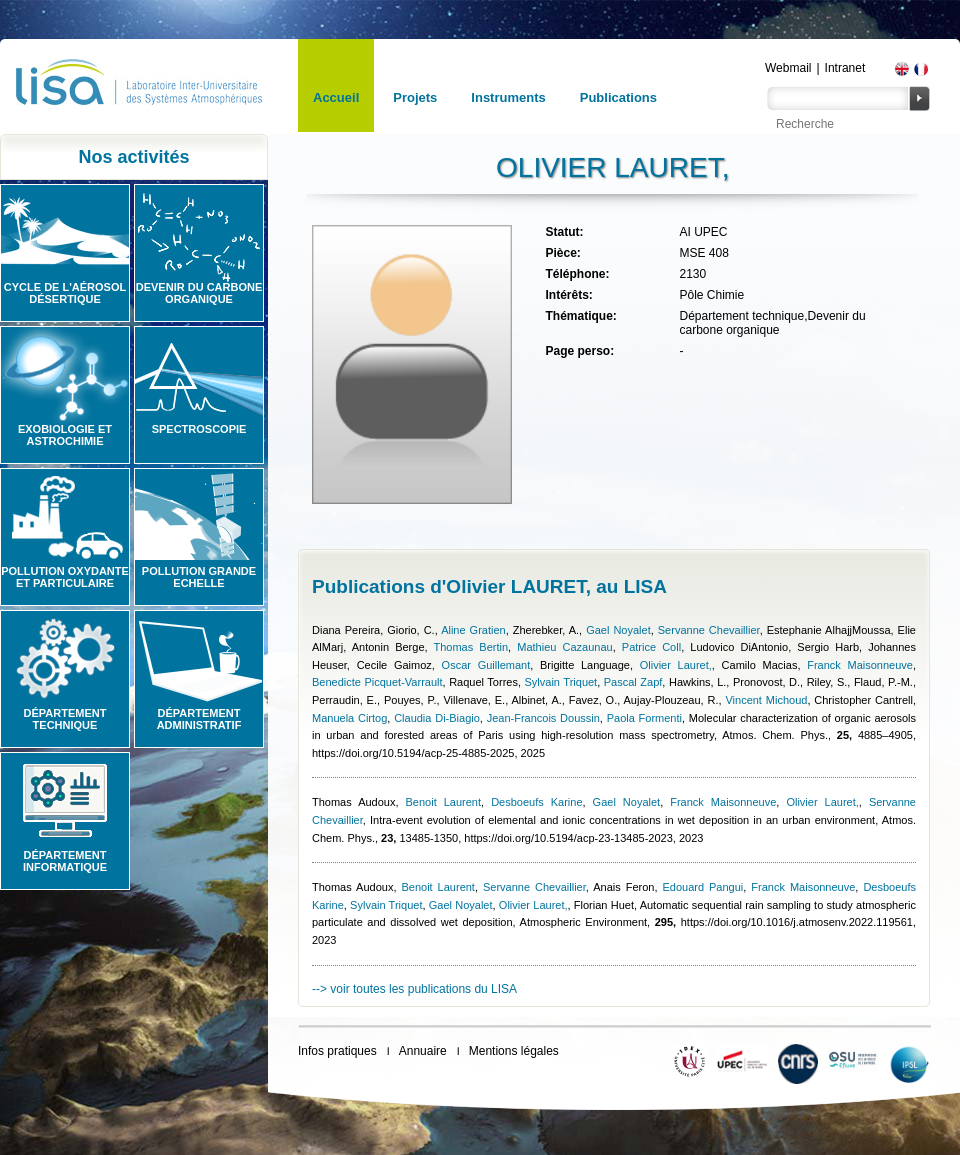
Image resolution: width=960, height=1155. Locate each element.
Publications (618, 97)
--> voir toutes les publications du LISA (414, 989)
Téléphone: (577, 274)
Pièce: (562, 253)
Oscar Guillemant (486, 665)
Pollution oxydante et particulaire (65, 577)
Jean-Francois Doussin (543, 718)
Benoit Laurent (444, 802)
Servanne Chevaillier (709, 630)
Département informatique (65, 861)
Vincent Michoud (766, 700)
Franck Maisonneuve (860, 665)
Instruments (508, 97)
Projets (415, 97)
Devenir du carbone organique (199, 293)
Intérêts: (568, 295)
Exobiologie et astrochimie (65, 435)
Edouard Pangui (702, 887)
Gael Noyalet (618, 630)
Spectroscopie (199, 429)
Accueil (336, 97)
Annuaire (423, 1051)
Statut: (564, 232)
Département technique (65, 719)
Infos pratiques (337, 1051)
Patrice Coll (651, 647)
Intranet (845, 68)
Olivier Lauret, (676, 665)
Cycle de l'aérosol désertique (65, 293)
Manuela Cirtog (349, 718)
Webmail (788, 68)
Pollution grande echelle (199, 577)
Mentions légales (514, 1051)
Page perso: (579, 351)
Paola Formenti (644, 718)
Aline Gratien (473, 630)
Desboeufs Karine (536, 802)
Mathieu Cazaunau (564, 647)
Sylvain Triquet (561, 682)
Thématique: (580, 316)
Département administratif (199, 719)
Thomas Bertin (470, 647)
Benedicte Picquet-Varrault (377, 682)
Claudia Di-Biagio (437, 718)
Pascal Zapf (633, 682)
